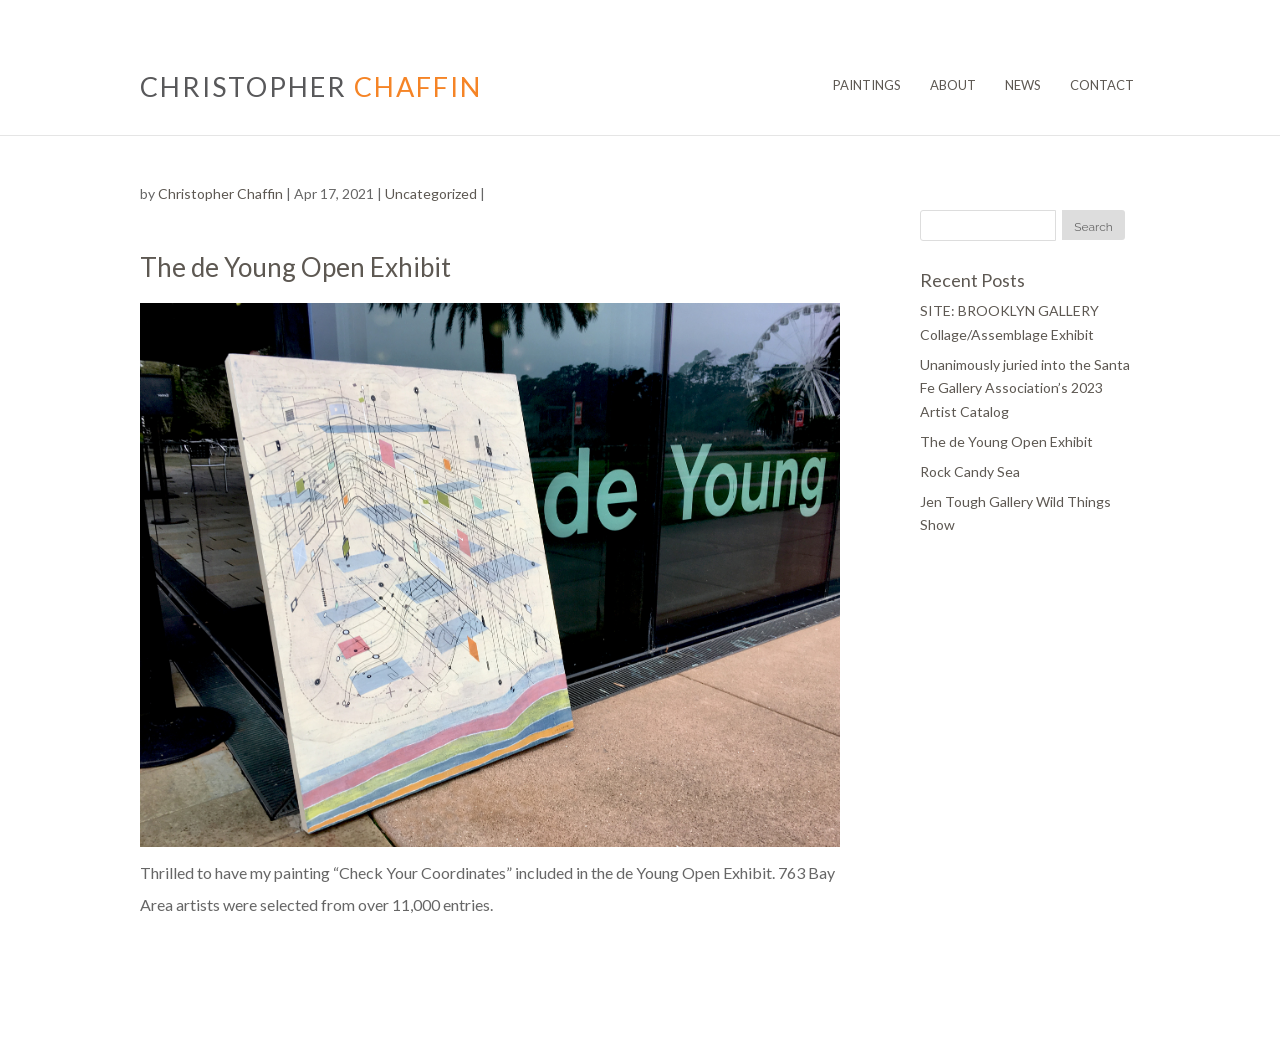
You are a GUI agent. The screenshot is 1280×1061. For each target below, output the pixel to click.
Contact (1102, 85)
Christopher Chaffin (220, 193)
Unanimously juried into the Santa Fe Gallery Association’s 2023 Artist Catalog (1025, 388)
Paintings (867, 85)
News (1023, 85)
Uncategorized (431, 193)
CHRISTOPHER (311, 86)
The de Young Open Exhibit (1006, 441)
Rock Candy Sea (970, 471)
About (953, 85)
